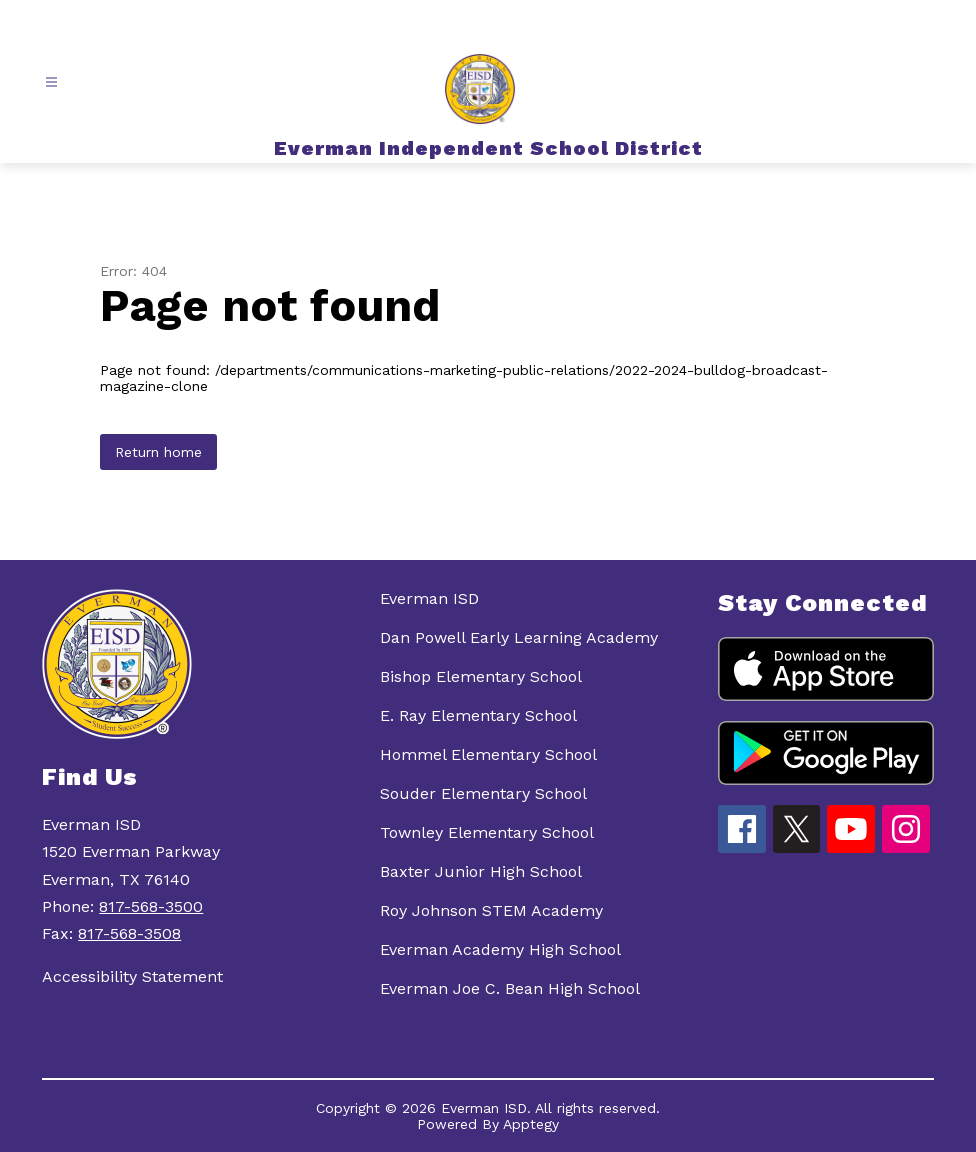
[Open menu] (51, 82)
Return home (158, 452)
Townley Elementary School (487, 832)
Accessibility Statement (132, 976)
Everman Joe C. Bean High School (510, 988)
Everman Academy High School (500, 949)
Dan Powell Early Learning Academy (519, 637)
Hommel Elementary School (488, 754)
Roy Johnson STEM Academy (491, 910)
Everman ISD (429, 598)
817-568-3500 (151, 906)
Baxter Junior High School (481, 871)
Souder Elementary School (483, 793)
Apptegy (531, 1124)
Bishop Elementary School (481, 676)
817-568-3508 (129, 933)
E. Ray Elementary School (478, 715)
